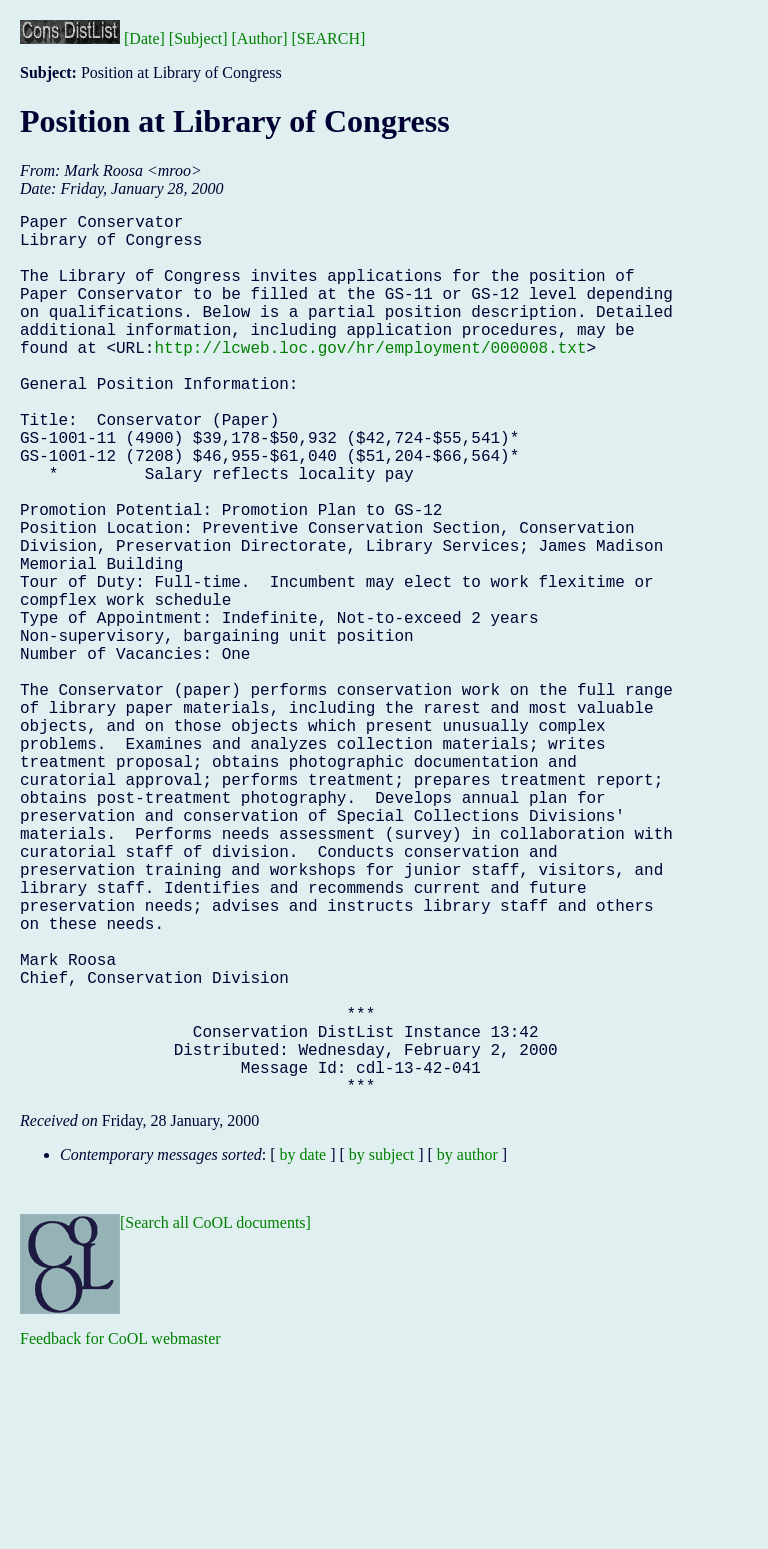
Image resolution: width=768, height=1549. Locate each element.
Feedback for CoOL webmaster (120, 1534)
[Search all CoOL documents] (215, 1418)
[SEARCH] (329, 38)
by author (467, 1350)
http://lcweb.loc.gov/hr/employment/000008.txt (370, 379)
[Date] (144, 38)
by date (303, 1350)
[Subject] (198, 38)
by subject (381, 1350)
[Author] (260, 38)
